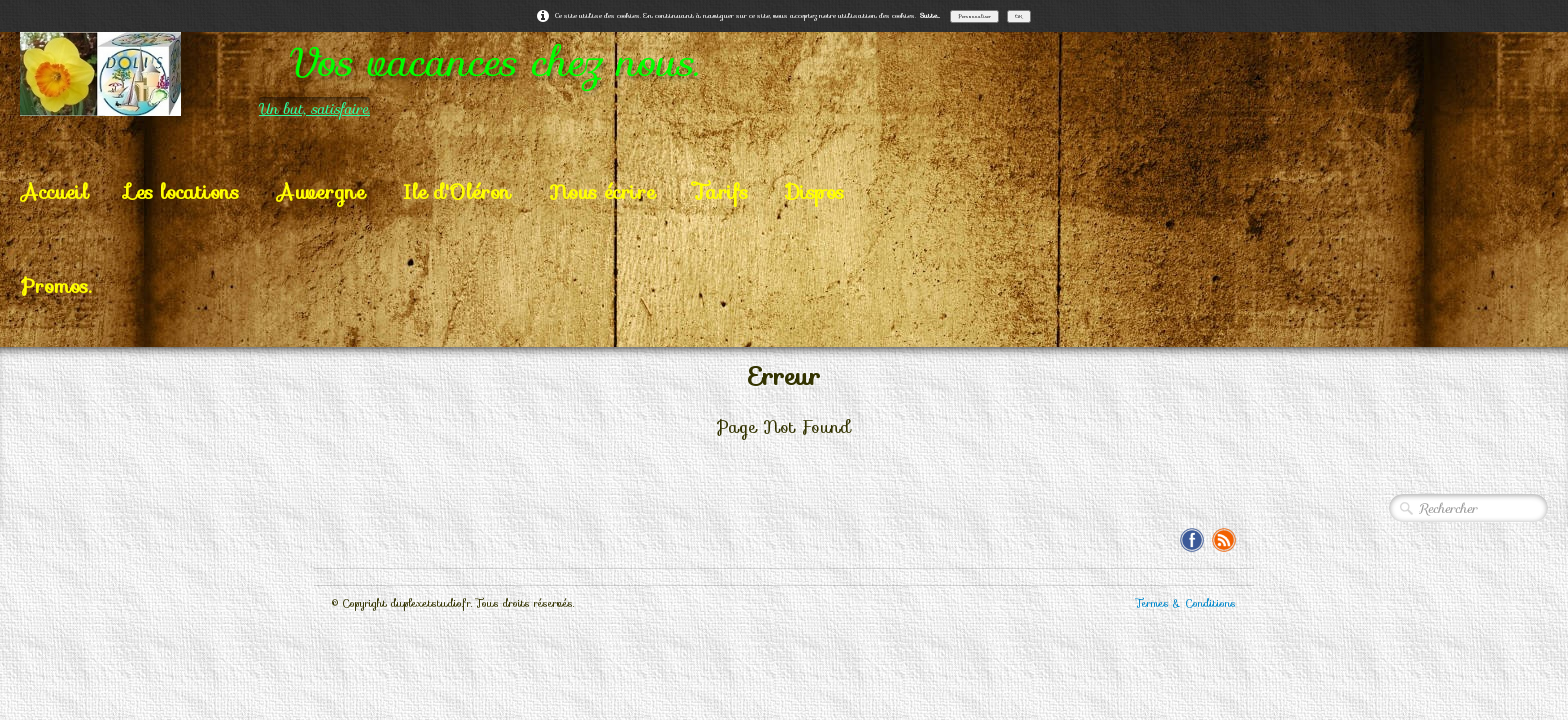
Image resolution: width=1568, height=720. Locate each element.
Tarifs (720, 192)
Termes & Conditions (1186, 603)
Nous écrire (602, 192)
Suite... (930, 15)
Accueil (54, 192)
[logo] (439, 74)
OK (1019, 16)
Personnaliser (974, 16)
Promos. (56, 286)
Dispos (815, 192)
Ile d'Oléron (457, 192)
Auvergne (321, 192)
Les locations (182, 192)
